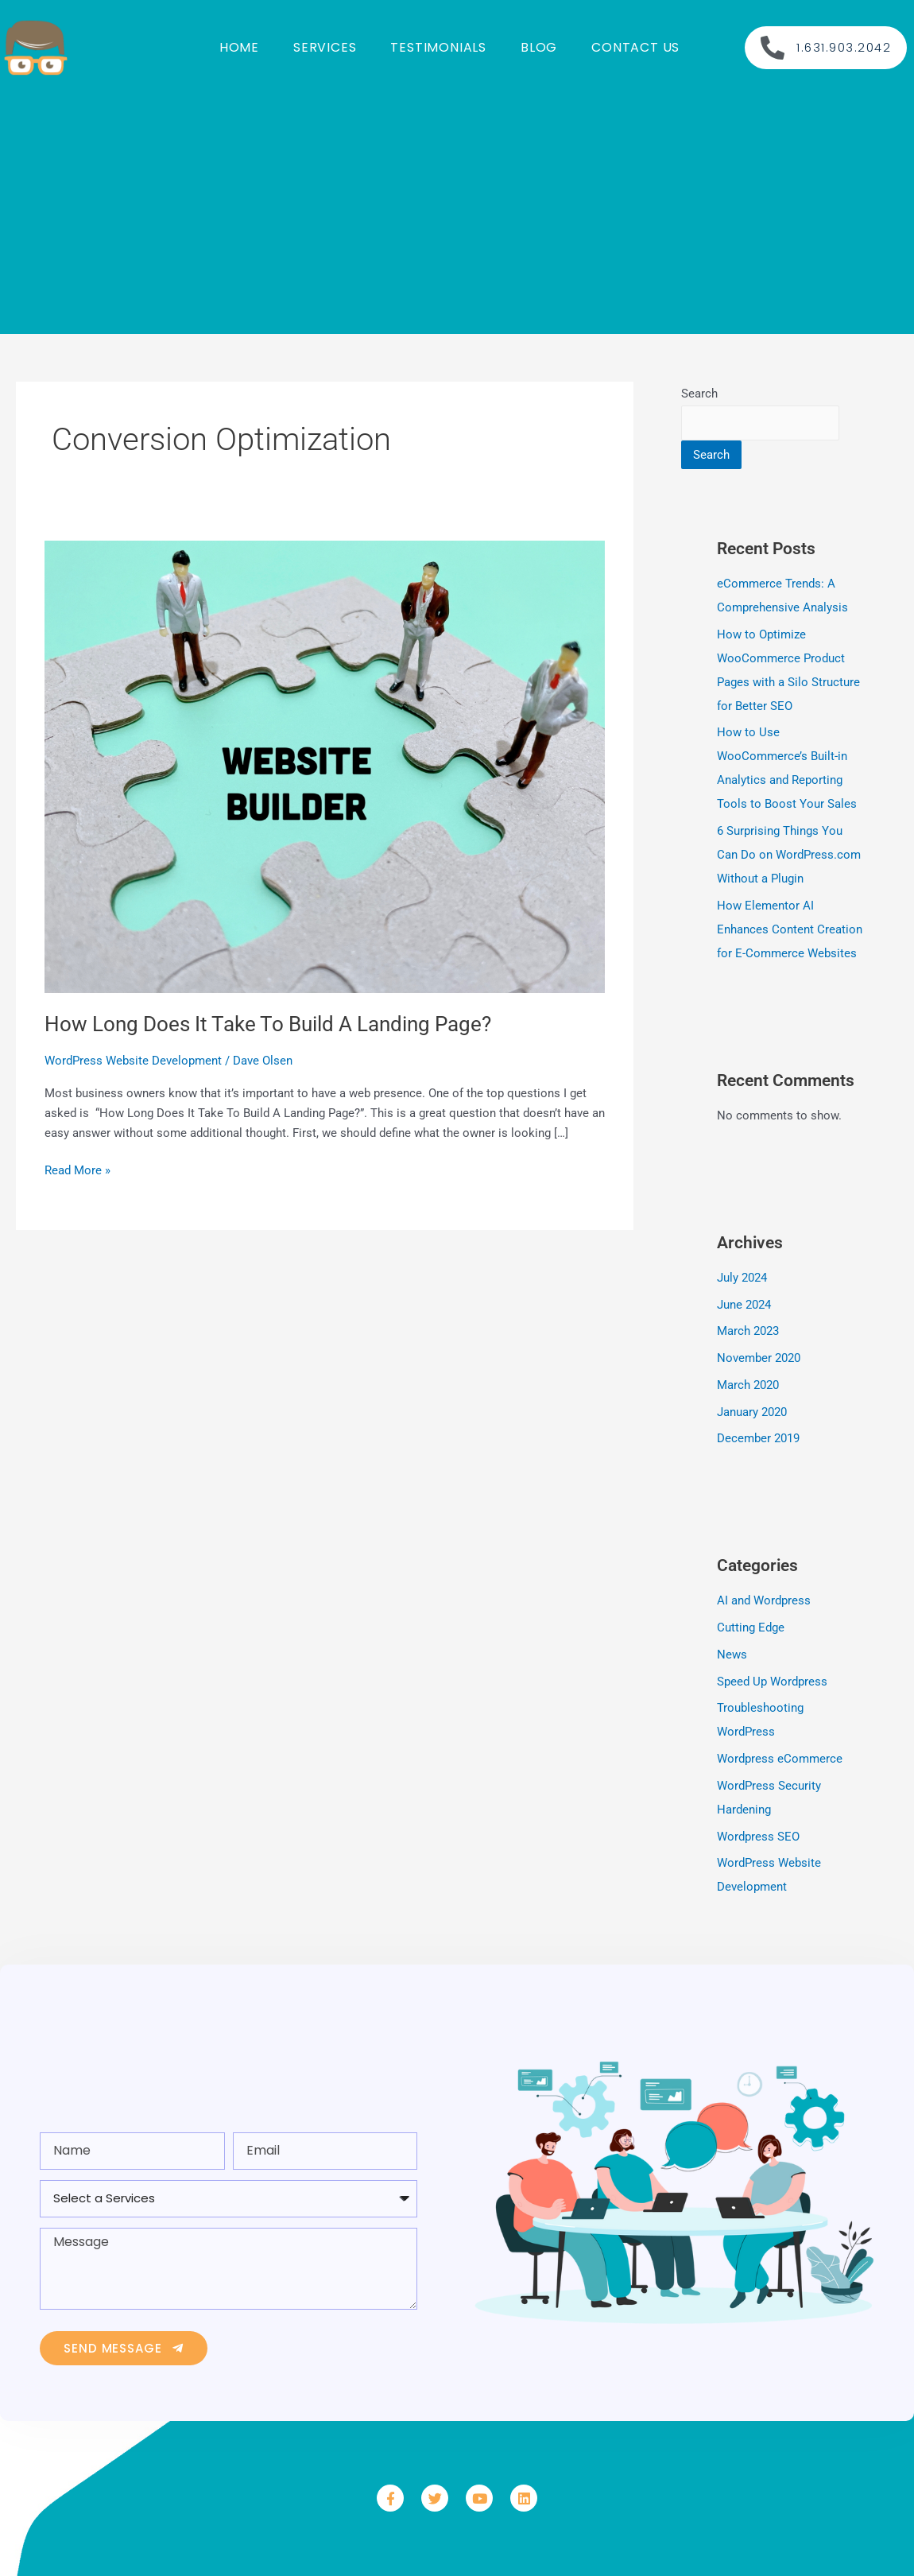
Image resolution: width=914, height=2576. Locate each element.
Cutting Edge (750, 1627)
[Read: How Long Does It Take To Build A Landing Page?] (325, 766)
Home (239, 47)
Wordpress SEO (758, 1836)
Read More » (77, 1169)
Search (699, 393)
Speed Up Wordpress (772, 1681)
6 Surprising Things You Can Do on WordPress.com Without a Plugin (789, 855)
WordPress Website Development (133, 1060)
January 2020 (752, 1412)
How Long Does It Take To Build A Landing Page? (268, 1024)
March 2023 (748, 1331)
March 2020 (748, 1385)
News (732, 1654)
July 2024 (742, 1278)
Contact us (635, 47)
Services (324, 47)
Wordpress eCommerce (779, 1759)
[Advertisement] (457, 206)
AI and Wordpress (764, 1600)
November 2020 (758, 1358)
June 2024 (744, 1305)
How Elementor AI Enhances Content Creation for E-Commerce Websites (789, 929)
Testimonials (438, 47)
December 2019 (758, 1438)
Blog (539, 47)
